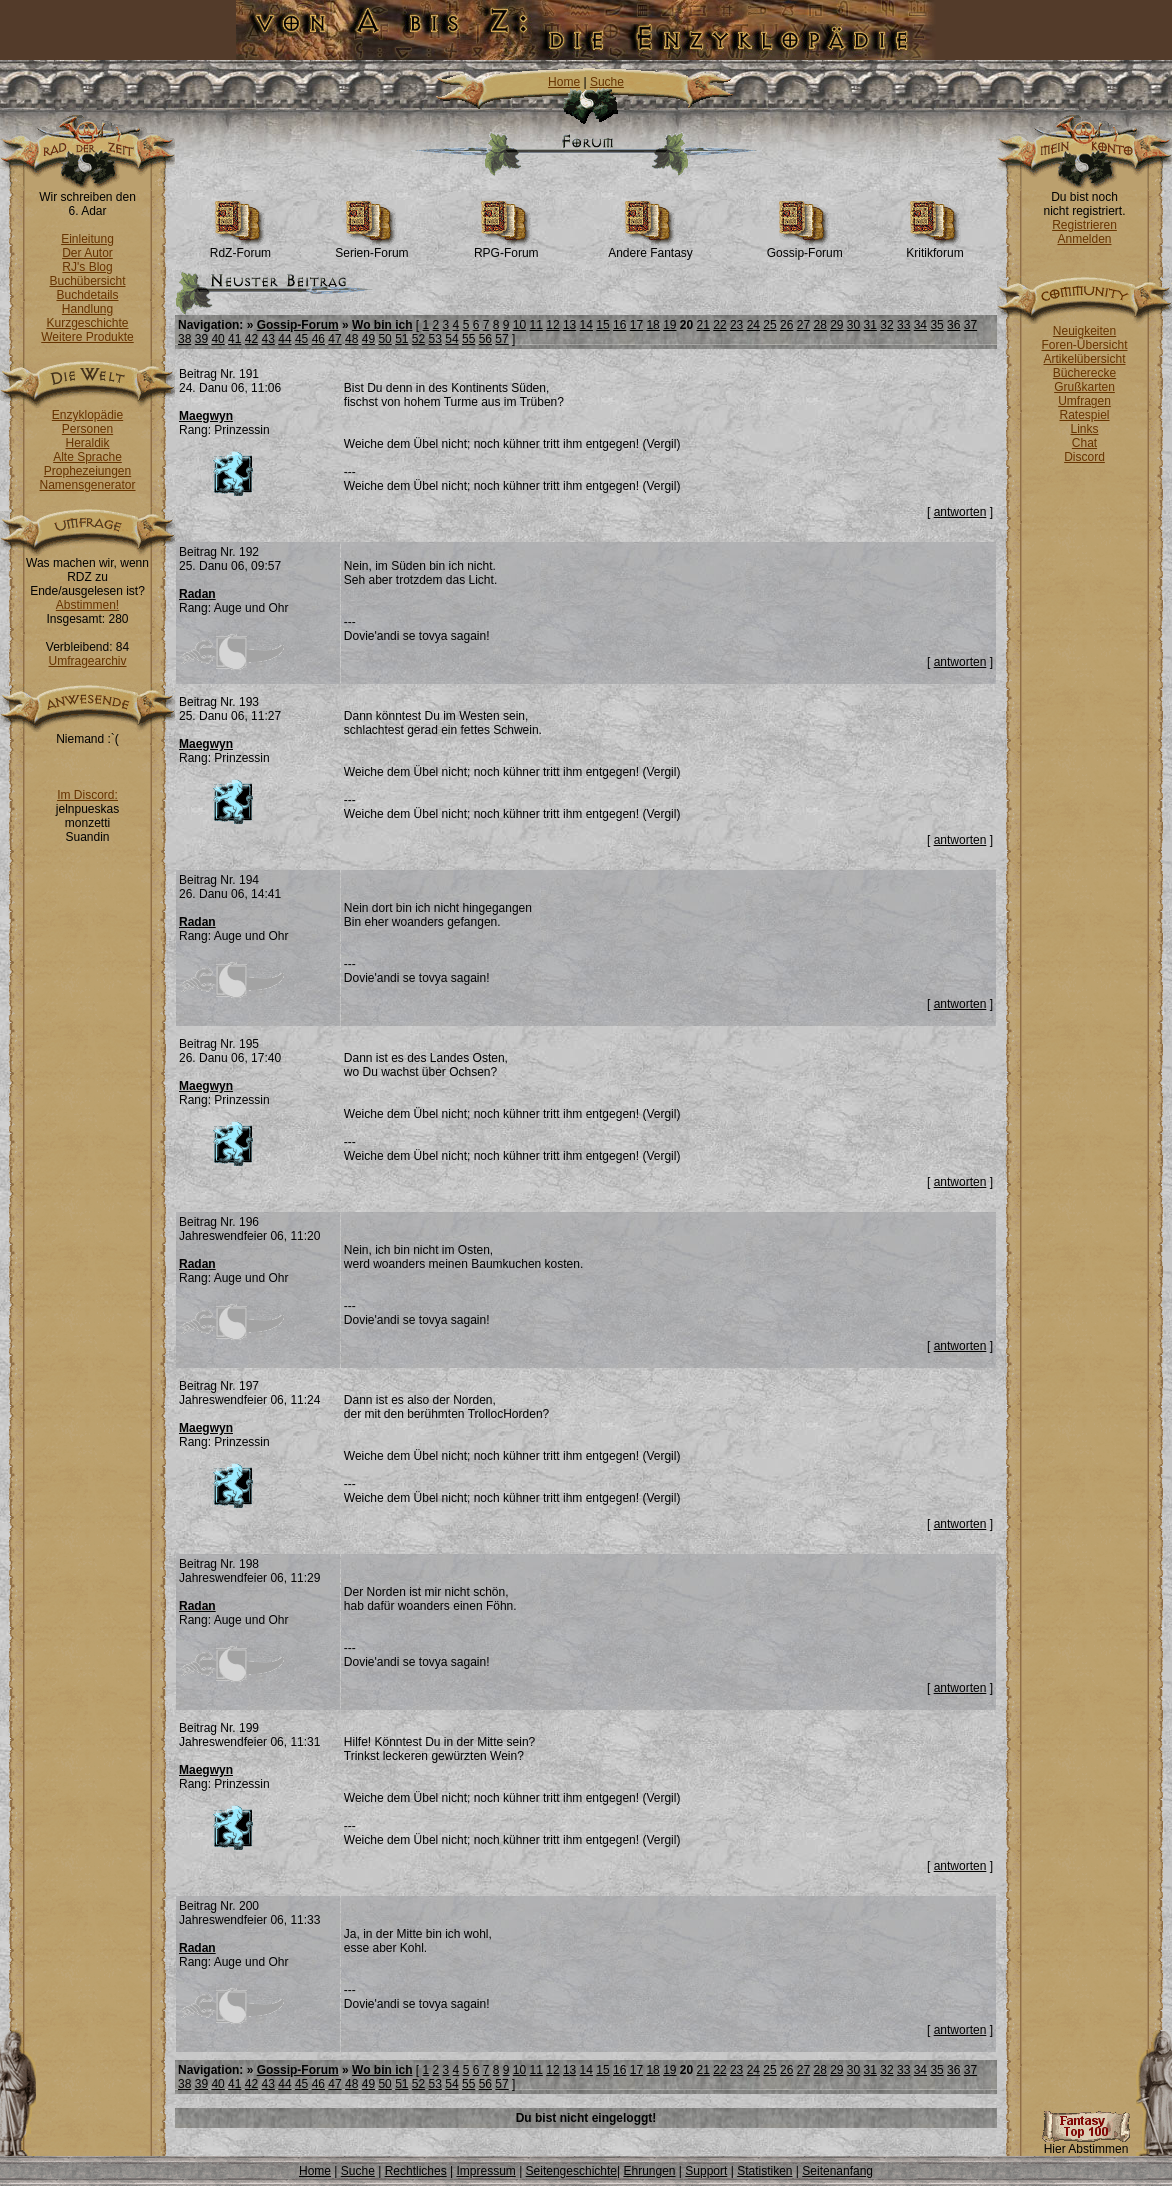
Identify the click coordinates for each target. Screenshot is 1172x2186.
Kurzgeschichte (87, 323)
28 (819, 325)
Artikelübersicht (1084, 359)
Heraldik (87, 443)
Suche (607, 82)
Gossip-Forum (805, 247)
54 (451, 339)
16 (619, 325)
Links (1084, 429)
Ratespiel (1084, 415)
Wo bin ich (382, 325)
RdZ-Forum (240, 247)
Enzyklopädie (87, 415)
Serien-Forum (371, 247)
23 (736, 325)
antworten (960, 512)
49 (368, 339)
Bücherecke (1084, 373)
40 (217, 339)
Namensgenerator (87, 485)
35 (936, 325)
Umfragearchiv (87, 661)
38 (184, 339)
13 (569, 325)
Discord (1084, 457)
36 (953, 325)
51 (401, 339)
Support (706, 2171)
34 (920, 325)
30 (853, 325)
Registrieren (1084, 225)
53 (435, 339)
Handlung (87, 309)
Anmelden (1084, 239)
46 (318, 339)
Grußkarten (1084, 387)
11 (536, 325)
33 (903, 325)
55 (468, 339)
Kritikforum (934, 247)
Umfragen (1084, 401)
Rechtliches (416, 2171)
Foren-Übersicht (1084, 345)
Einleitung (87, 239)
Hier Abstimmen (1086, 2143)
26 (786, 325)
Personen (87, 429)
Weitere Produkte (87, 337)
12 (552, 325)
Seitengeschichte (571, 2171)
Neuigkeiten (1084, 331)
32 (886, 325)
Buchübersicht (87, 281)
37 (970, 325)
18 (652, 325)
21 (703, 325)
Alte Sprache (87, 457)
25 (769, 325)
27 (803, 325)
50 (384, 339)
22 (719, 325)
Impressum (485, 2171)
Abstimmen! (87, 605)
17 (636, 325)
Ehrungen (649, 2171)
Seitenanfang (837, 2171)
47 (334, 339)
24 (753, 325)
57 (501, 339)
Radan (197, 594)
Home (564, 82)
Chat (1084, 443)
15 (602, 325)
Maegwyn (206, 416)
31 (870, 325)
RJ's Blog (87, 267)
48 (351, 339)
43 (268, 339)
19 (669, 325)
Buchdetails (87, 295)
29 (836, 325)
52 (418, 339)
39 (201, 339)
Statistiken (764, 2171)
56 (485, 339)
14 (586, 325)
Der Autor (87, 253)
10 (519, 325)
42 (251, 339)
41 (234, 339)
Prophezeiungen (87, 471)
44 (284, 339)
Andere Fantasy (650, 247)
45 (301, 339)
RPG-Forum (506, 247)
